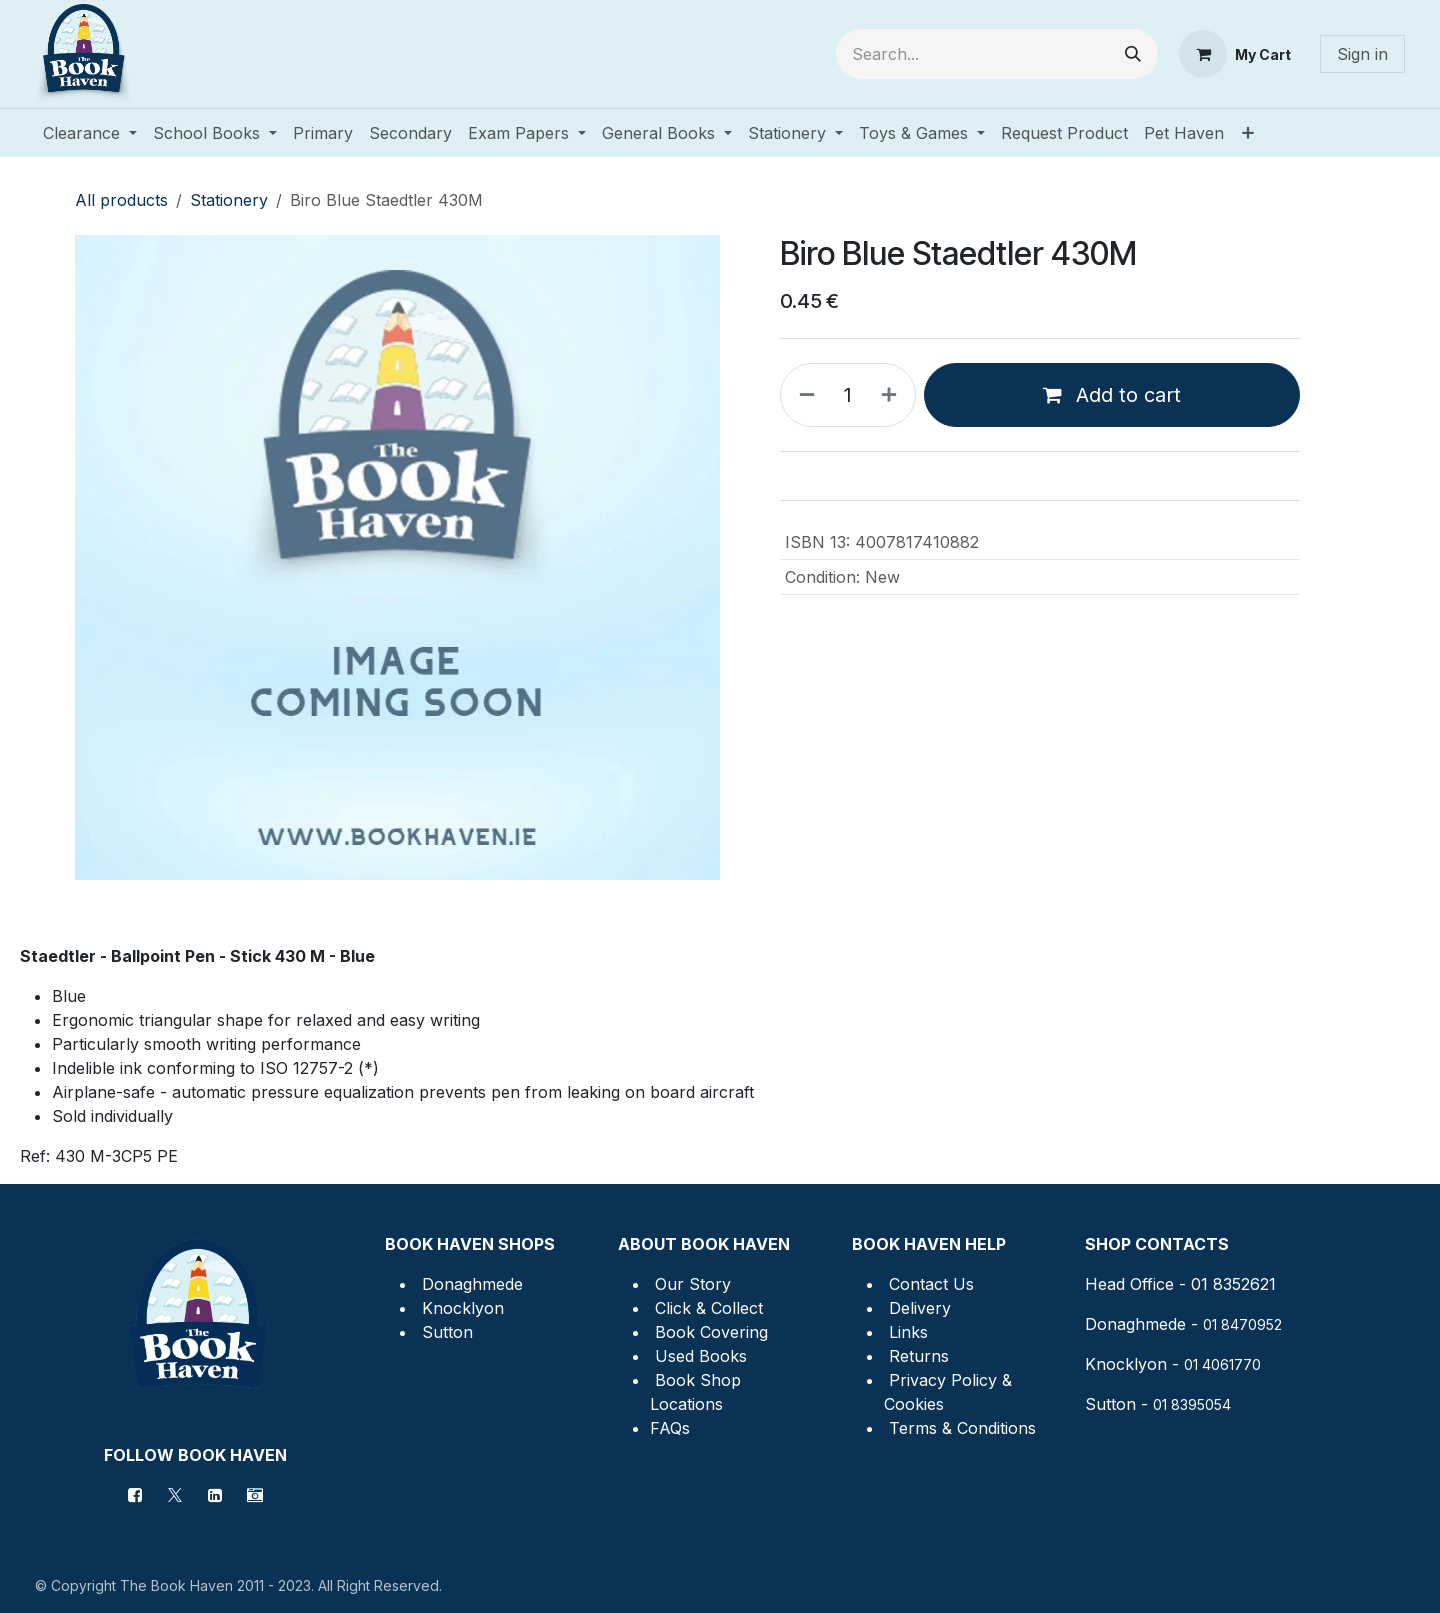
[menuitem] (90, 133)
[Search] (1133, 54)
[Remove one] (803, 395)
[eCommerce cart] (1235, 54)
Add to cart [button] (1112, 395)
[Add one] (893, 395)
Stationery (229, 200)
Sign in (1362, 54)
